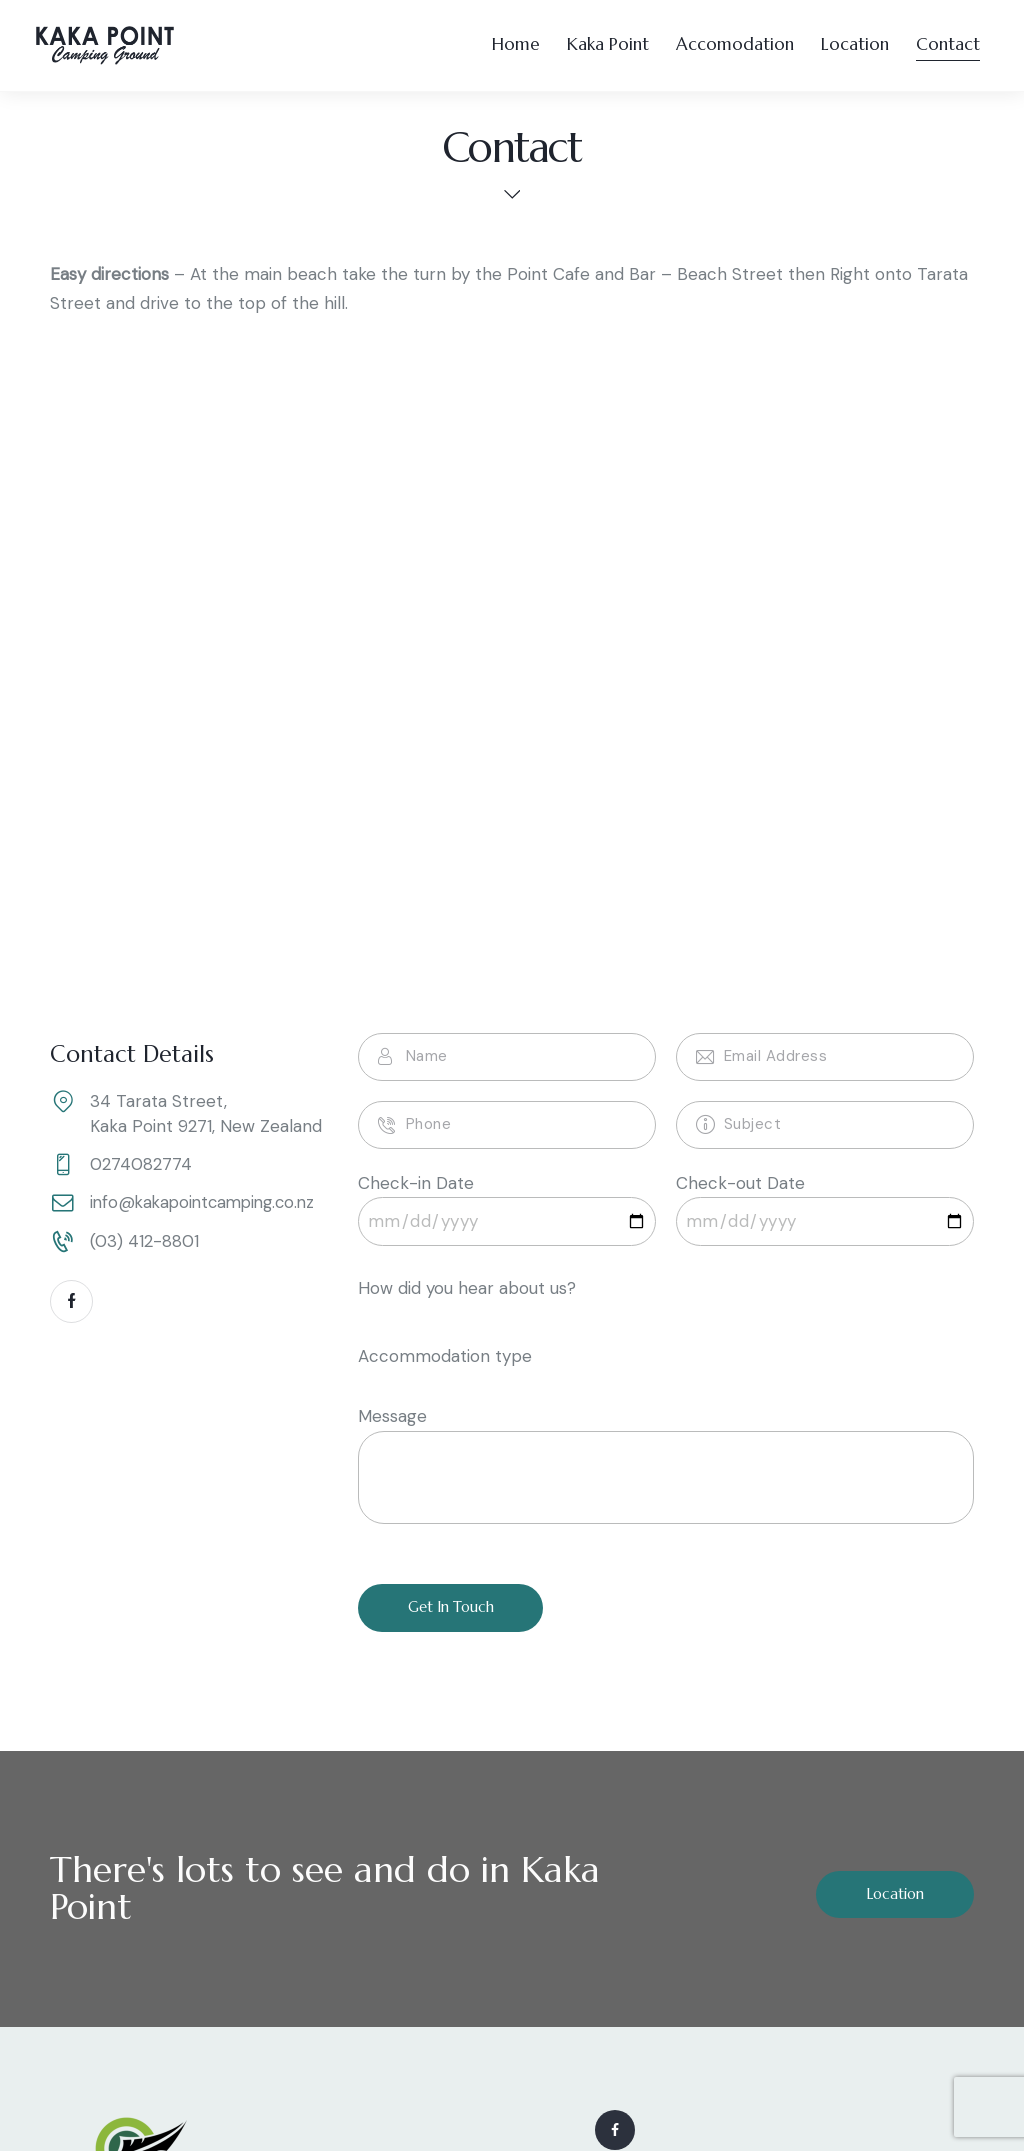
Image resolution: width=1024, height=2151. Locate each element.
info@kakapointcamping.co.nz (209, 1204)
